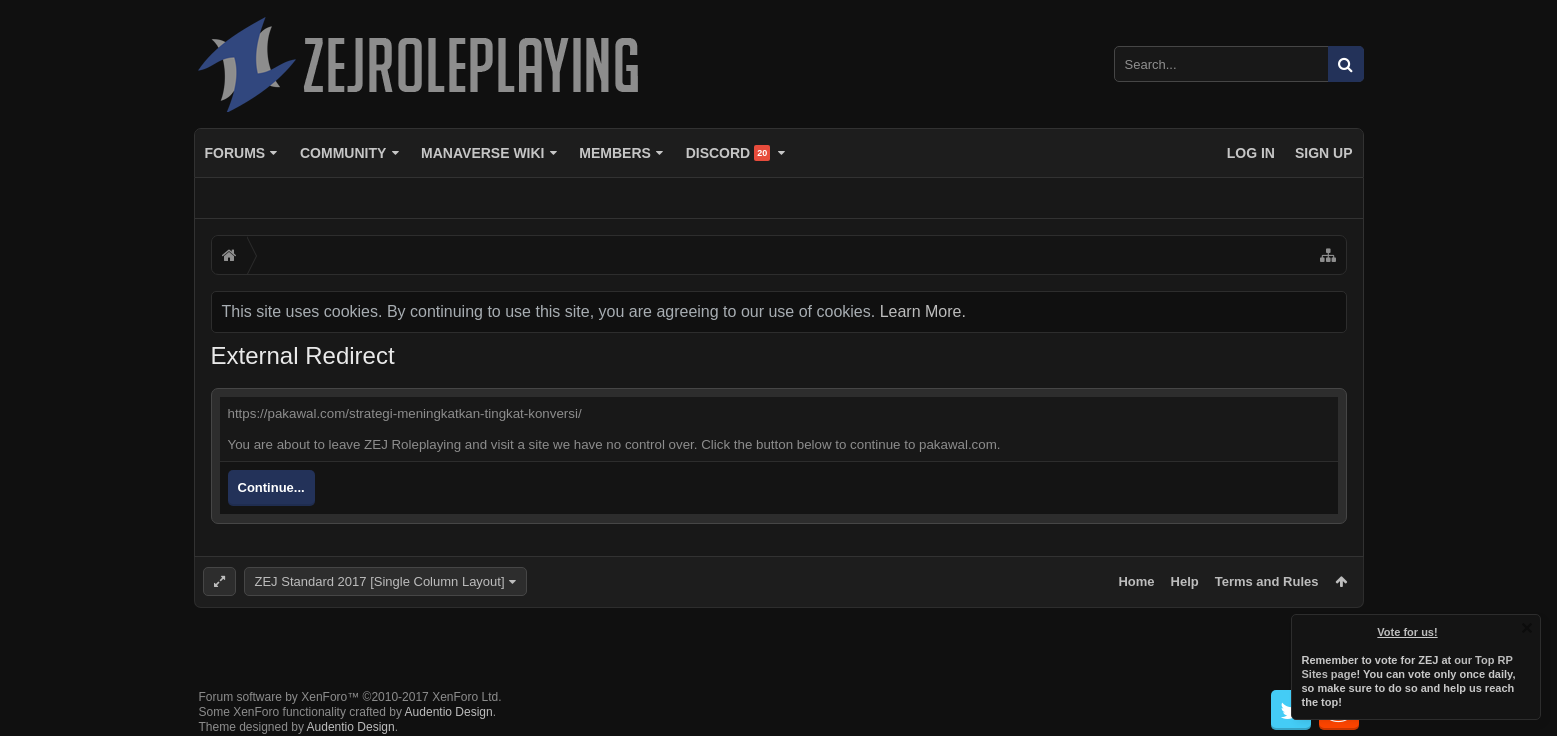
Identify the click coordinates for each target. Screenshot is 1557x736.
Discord (728, 153)
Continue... (271, 487)
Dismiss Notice (1527, 628)
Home (1136, 581)
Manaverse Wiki (482, 153)
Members (615, 153)
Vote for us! (1408, 632)
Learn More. (923, 311)
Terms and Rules (1267, 581)
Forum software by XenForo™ (350, 681)
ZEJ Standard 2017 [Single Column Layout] (380, 581)
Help (1185, 581)
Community (343, 153)
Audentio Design (449, 696)
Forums (235, 153)
